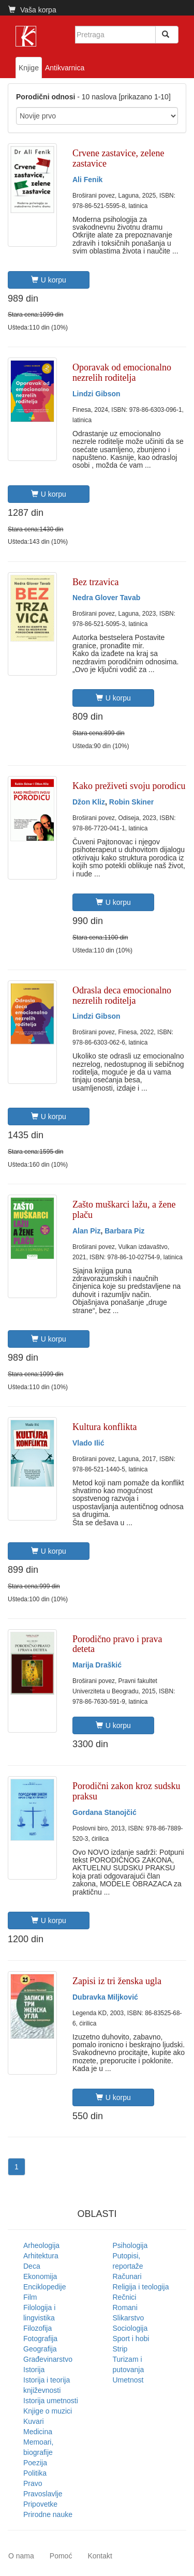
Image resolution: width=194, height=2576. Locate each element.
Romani (125, 2307)
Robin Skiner (131, 802)
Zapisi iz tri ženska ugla (116, 1981)
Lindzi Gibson (96, 394)
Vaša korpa (32, 10)
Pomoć (61, 2556)
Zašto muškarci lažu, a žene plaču (123, 1209)
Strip (120, 2349)
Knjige (29, 68)
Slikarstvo (128, 2318)
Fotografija (40, 2338)
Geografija (40, 2349)
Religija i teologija (141, 2287)
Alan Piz (86, 1231)
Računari (127, 2276)
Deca (31, 2266)
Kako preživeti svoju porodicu (128, 786)
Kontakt (99, 2556)
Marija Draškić (97, 1665)
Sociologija (130, 2328)
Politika (35, 2473)
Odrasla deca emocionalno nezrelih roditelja (121, 995)
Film (30, 2297)
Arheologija (41, 2245)
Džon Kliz (88, 802)
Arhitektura (40, 2256)
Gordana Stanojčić (104, 1812)
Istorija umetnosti (50, 2400)
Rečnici (125, 2297)
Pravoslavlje (42, 2494)
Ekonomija (40, 2276)
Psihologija (130, 2245)
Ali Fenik (87, 179)
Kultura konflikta (104, 1427)
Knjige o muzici (47, 2411)
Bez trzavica (95, 582)
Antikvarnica (64, 68)
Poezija (35, 2463)
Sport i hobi (131, 2338)
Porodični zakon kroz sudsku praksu (126, 1791)
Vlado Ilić (88, 1443)
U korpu (48, 280)
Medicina (37, 2432)
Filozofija (37, 2328)
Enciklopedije (44, 2287)
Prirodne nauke (47, 2514)
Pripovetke (40, 2504)
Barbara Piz (124, 1231)
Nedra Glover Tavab (106, 597)
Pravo (32, 2483)
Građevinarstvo (47, 2359)
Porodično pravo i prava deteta (117, 1644)
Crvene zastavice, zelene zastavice (118, 158)
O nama (21, 2556)
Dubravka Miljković (105, 1997)
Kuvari (33, 2421)
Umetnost (128, 2380)
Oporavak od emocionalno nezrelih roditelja (121, 372)
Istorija (33, 2369)
